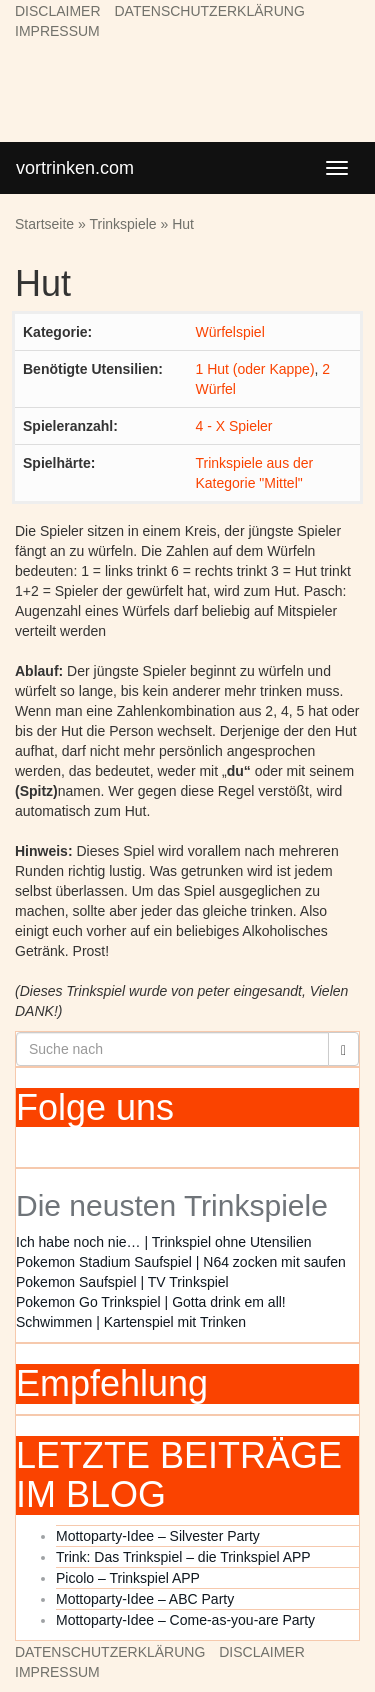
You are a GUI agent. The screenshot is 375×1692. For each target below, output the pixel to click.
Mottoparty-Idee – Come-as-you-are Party (185, 1620)
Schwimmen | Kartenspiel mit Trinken (131, 1322)
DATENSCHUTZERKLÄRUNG (209, 11)
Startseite (44, 224)
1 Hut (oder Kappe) (255, 369)
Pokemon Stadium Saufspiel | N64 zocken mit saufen (181, 1262)
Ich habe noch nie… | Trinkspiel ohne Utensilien (163, 1242)
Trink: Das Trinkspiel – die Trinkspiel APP (183, 1557)
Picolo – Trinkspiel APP (128, 1578)
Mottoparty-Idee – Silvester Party (158, 1536)
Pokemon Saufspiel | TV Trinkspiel (122, 1282)
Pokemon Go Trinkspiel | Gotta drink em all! (151, 1302)
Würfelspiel (230, 332)
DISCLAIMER (58, 11)
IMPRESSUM (57, 31)
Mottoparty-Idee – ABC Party (145, 1599)
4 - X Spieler (234, 426)
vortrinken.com (75, 168)
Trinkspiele (122, 224)
